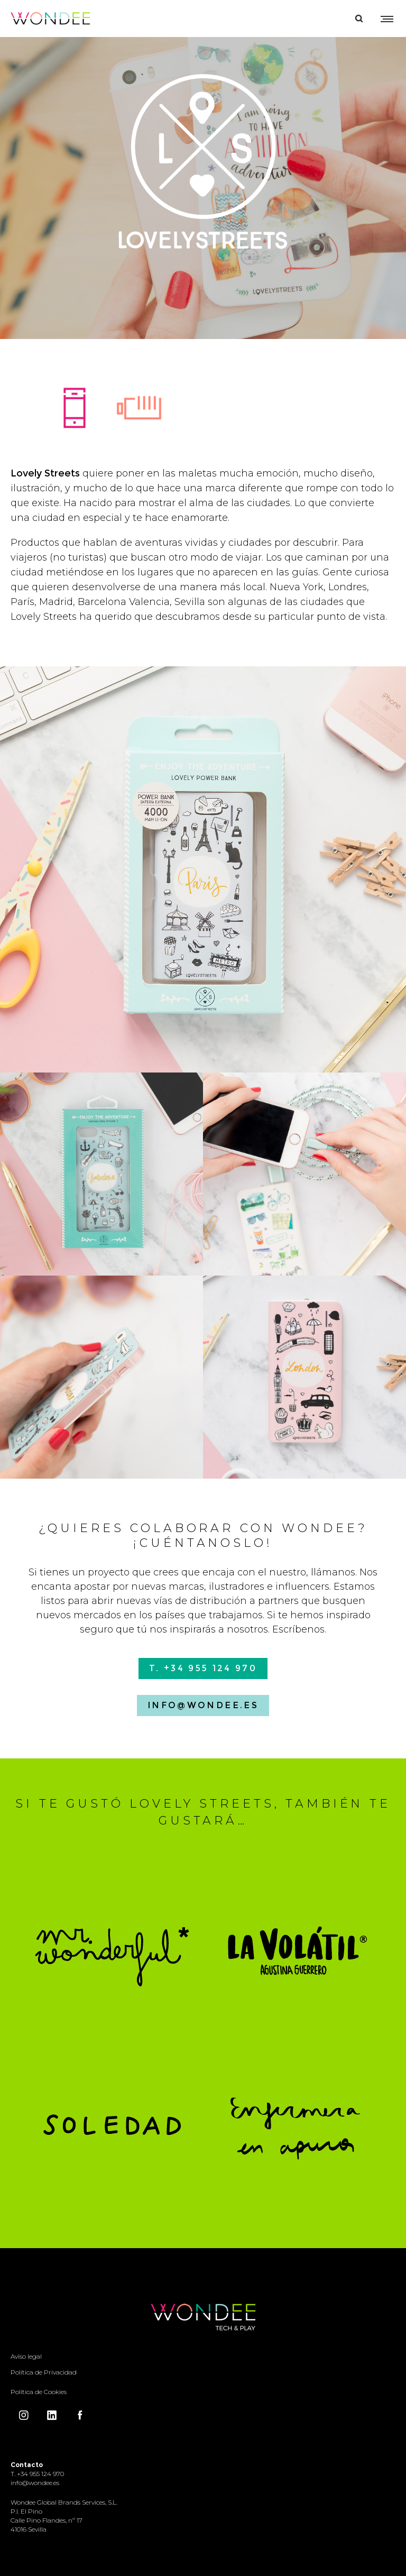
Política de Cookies (39, 2392)
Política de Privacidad (44, 2372)
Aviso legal (26, 2356)
